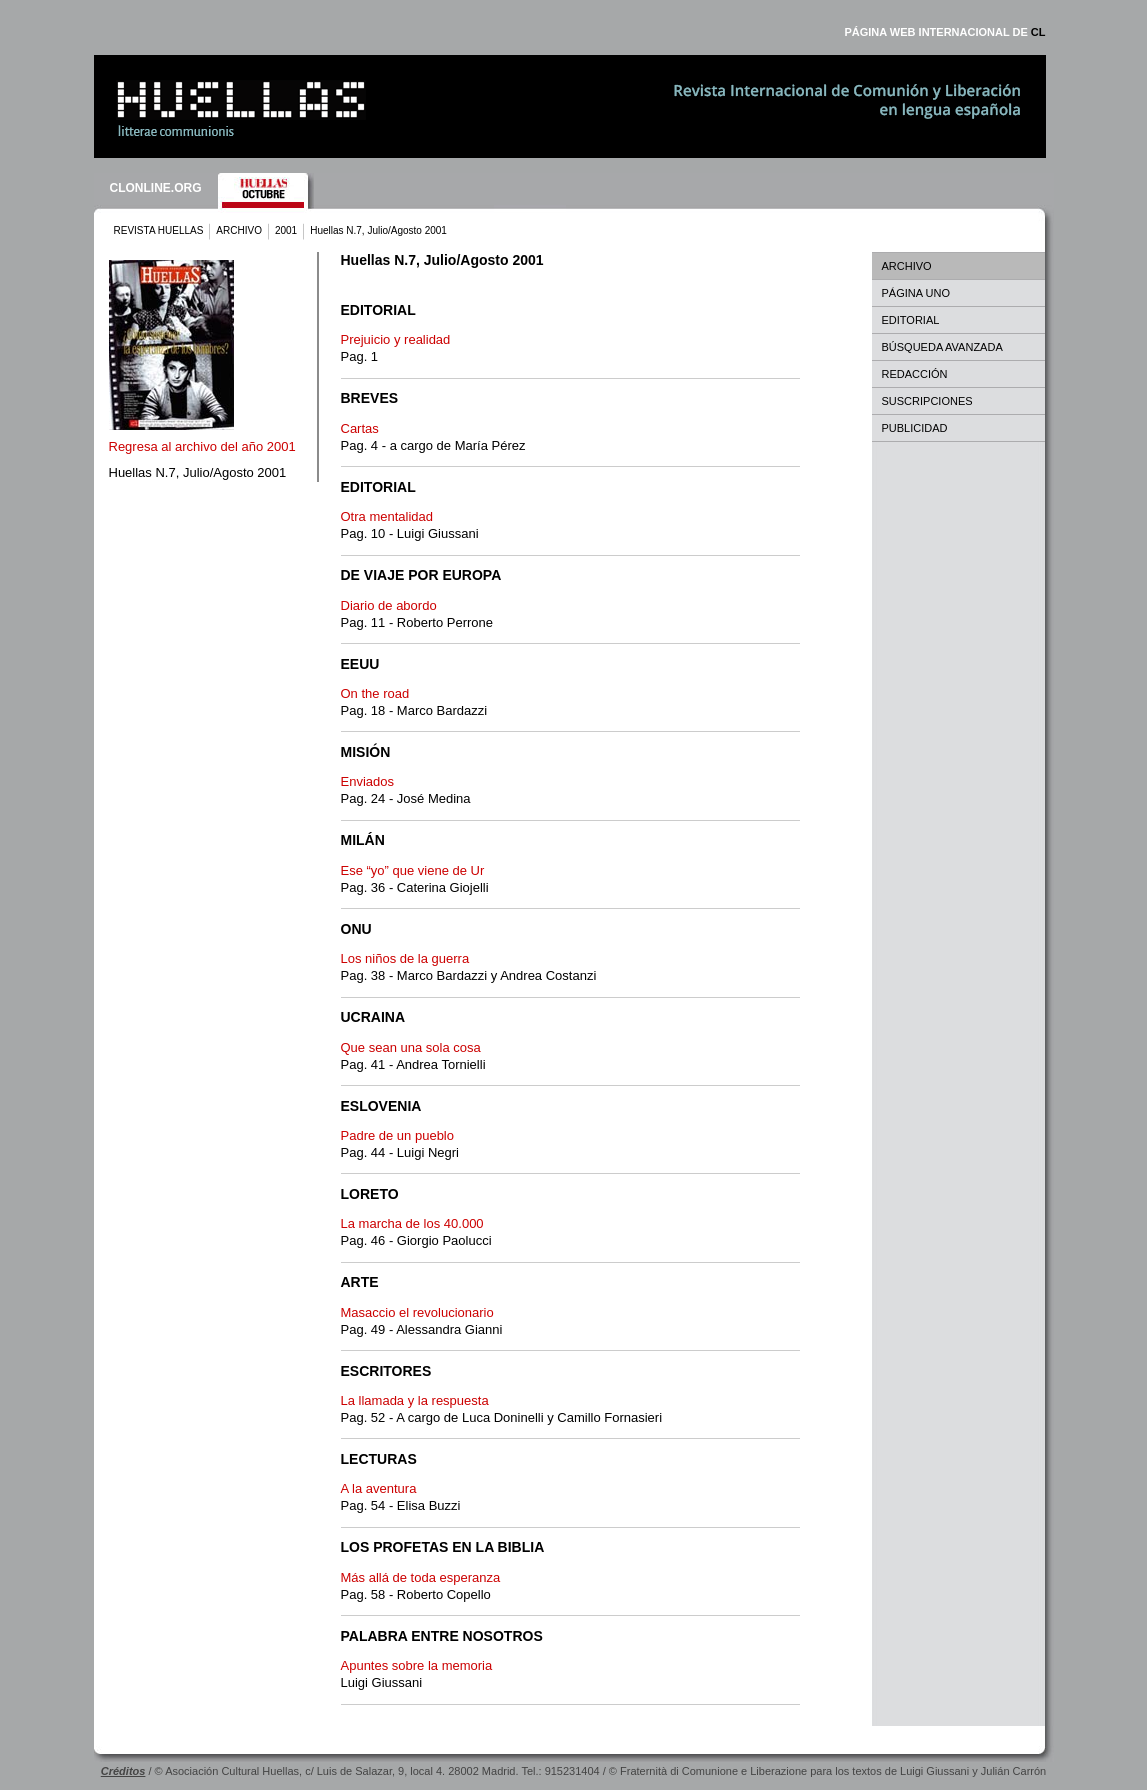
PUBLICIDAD (915, 428)
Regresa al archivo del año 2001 (202, 446)
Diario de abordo (389, 605)
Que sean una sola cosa (411, 1047)
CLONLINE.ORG (156, 188)
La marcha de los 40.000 (412, 1223)
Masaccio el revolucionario (417, 1312)
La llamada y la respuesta (415, 1400)
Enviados (367, 781)
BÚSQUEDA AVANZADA (942, 347)
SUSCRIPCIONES (927, 401)
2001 (286, 230)
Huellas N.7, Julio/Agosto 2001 (198, 472)
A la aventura (379, 1488)
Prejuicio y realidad (396, 339)
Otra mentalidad (387, 516)
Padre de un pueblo (397, 1135)
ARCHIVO (239, 230)
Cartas (360, 428)
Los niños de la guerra (405, 958)
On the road (375, 693)
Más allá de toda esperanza (421, 1577)
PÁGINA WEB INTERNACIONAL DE (944, 32)
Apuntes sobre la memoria (417, 1665)
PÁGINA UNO (916, 293)
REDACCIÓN (915, 374)
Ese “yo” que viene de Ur (413, 870)
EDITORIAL (911, 320)
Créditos (123, 1771)
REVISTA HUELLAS (159, 230)
